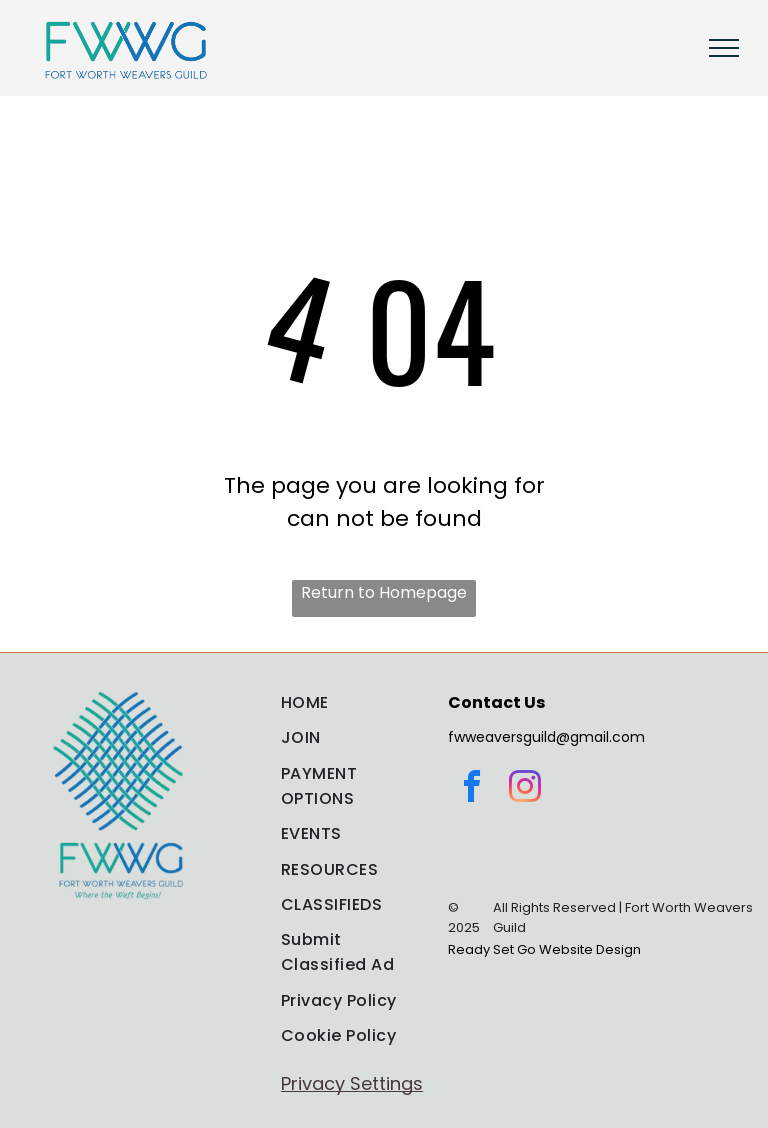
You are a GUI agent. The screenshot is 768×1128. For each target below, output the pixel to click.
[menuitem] (352, 702)
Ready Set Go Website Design (544, 949)
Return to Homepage (384, 592)
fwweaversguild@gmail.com (546, 737)
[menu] (724, 48)
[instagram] (525, 789)
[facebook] (472, 789)
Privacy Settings (352, 1083)
